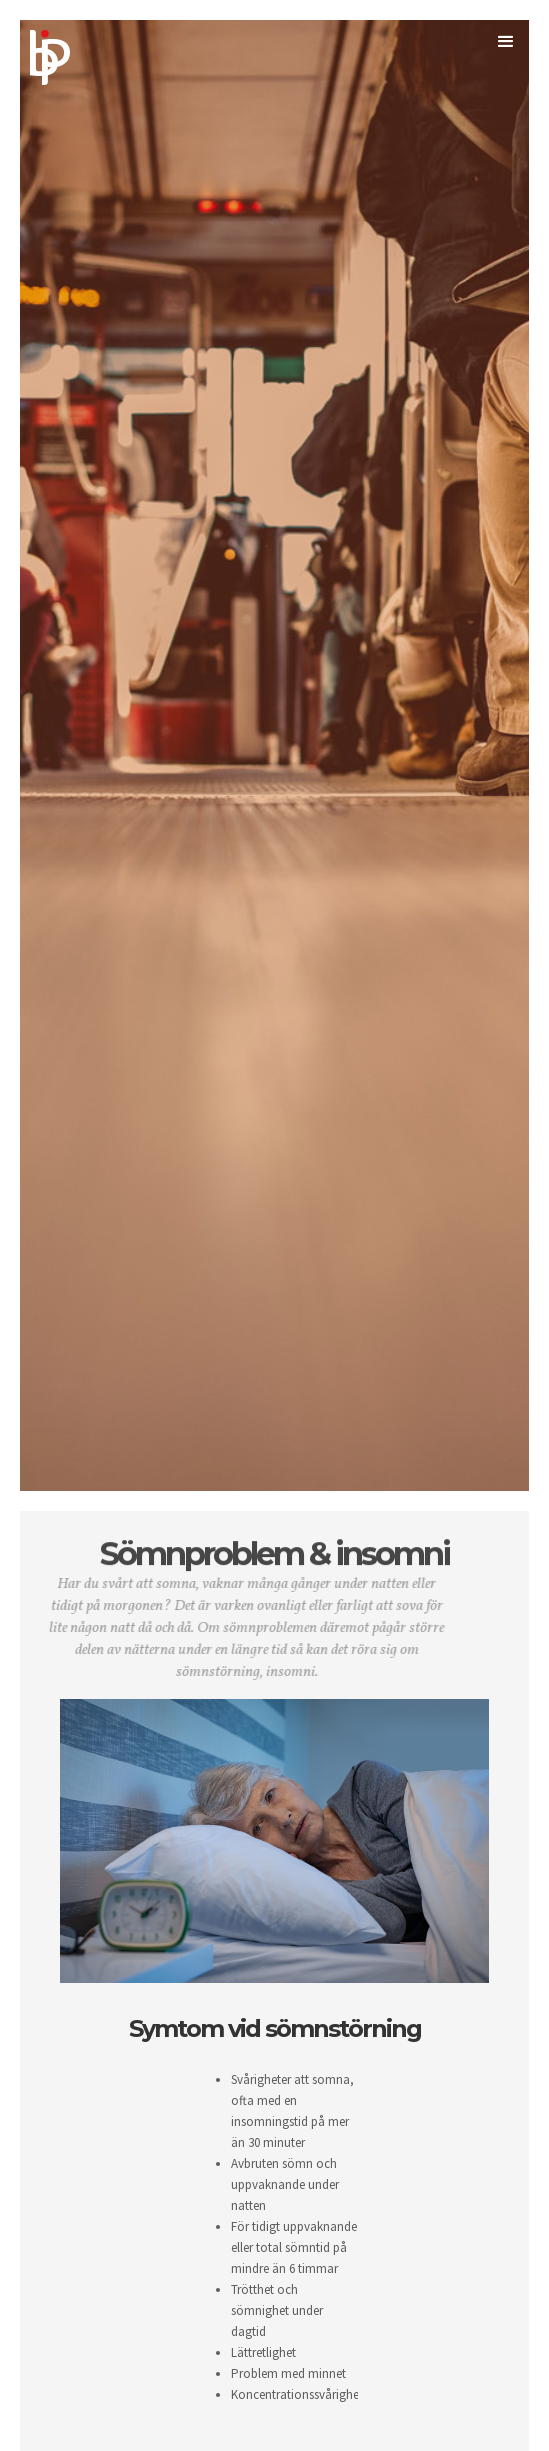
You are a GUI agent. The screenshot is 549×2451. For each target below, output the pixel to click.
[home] (82, 42)
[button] (502, 51)
